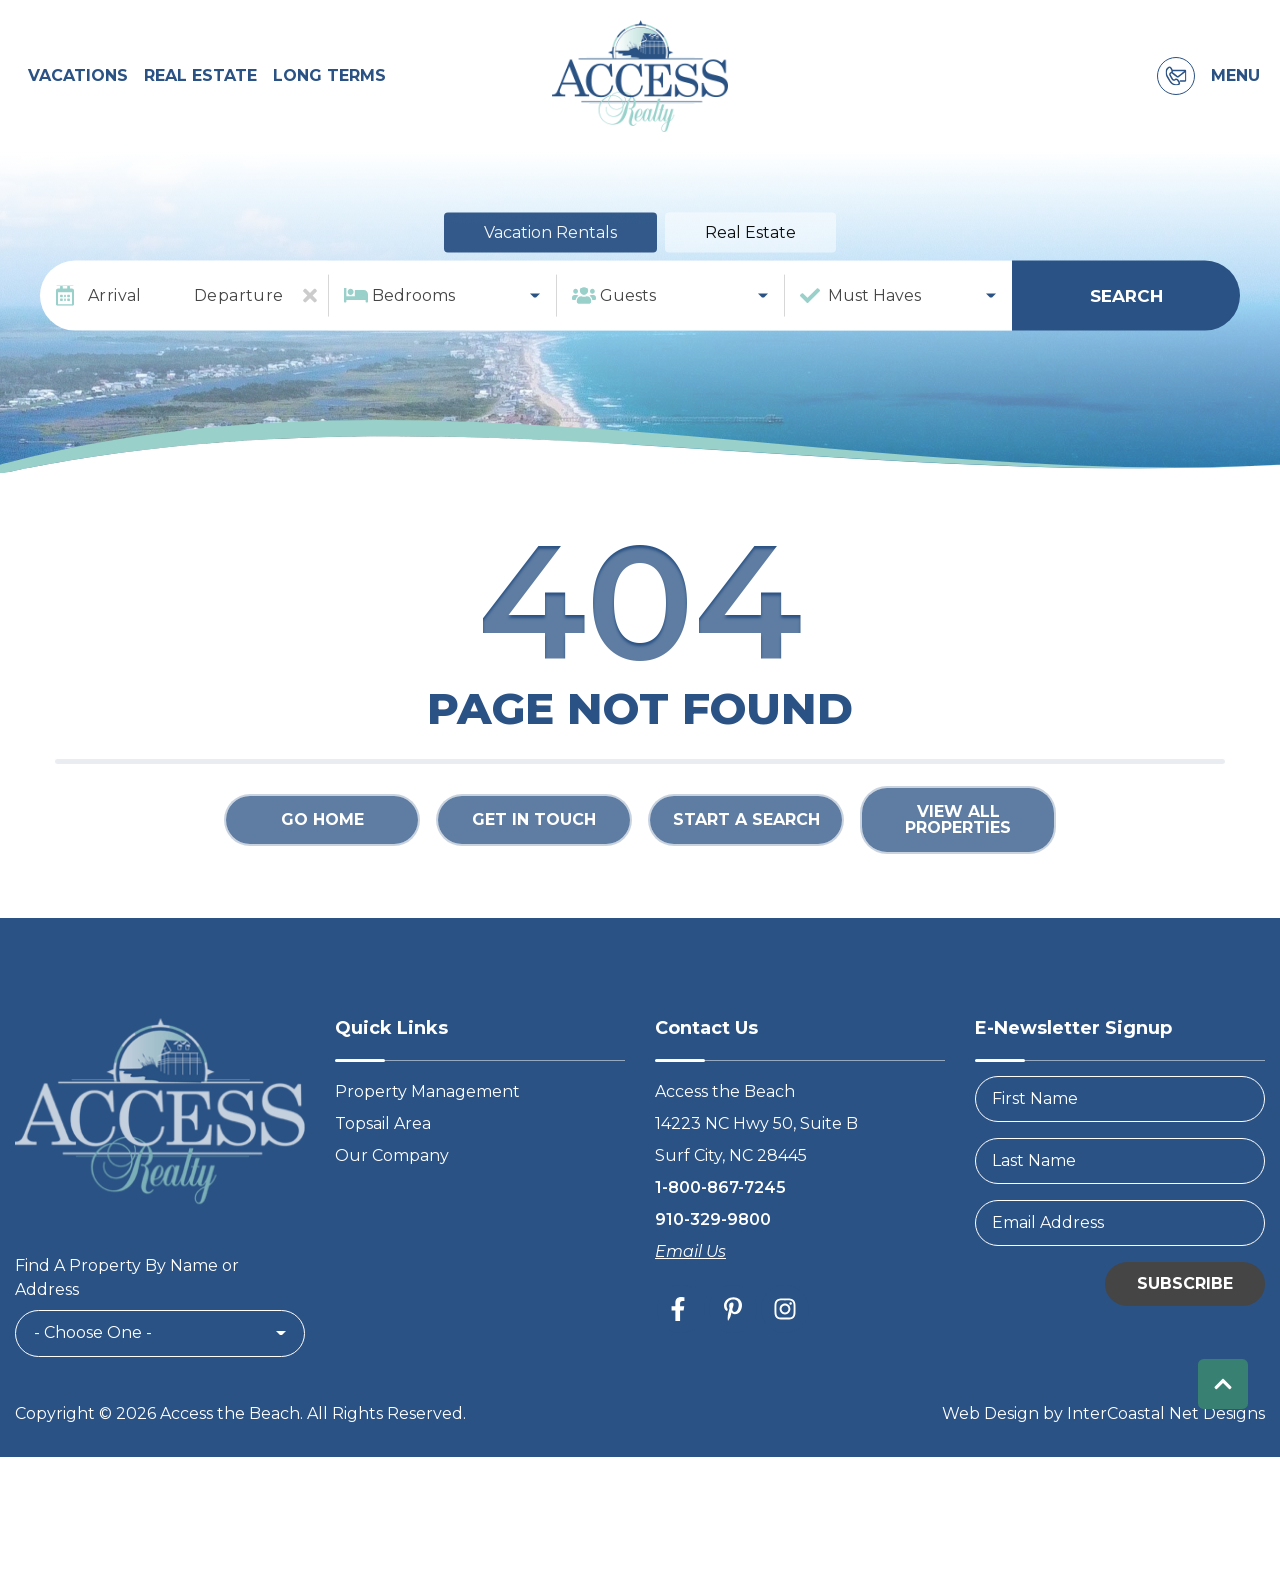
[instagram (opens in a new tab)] (785, 1329)
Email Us (690, 1271)
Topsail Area (383, 1143)
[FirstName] (1120, 1119)
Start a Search (746, 840)
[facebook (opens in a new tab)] (681, 1329)
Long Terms (329, 86)
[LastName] (1120, 1181)
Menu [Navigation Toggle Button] (1235, 87)
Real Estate (200, 86)
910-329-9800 (713, 1239)
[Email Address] (1120, 1243)
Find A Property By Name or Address (127, 1298)
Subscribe (1185, 1303)
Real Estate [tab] (750, 253)
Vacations (78, 86)
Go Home (322, 840)
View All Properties (958, 840)
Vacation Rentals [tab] (550, 253)
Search (1126, 316)
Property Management (427, 1111)
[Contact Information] (1176, 87)
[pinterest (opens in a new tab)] (733, 1329)
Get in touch (534, 840)
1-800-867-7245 (720, 1207)
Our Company (392, 1175)
